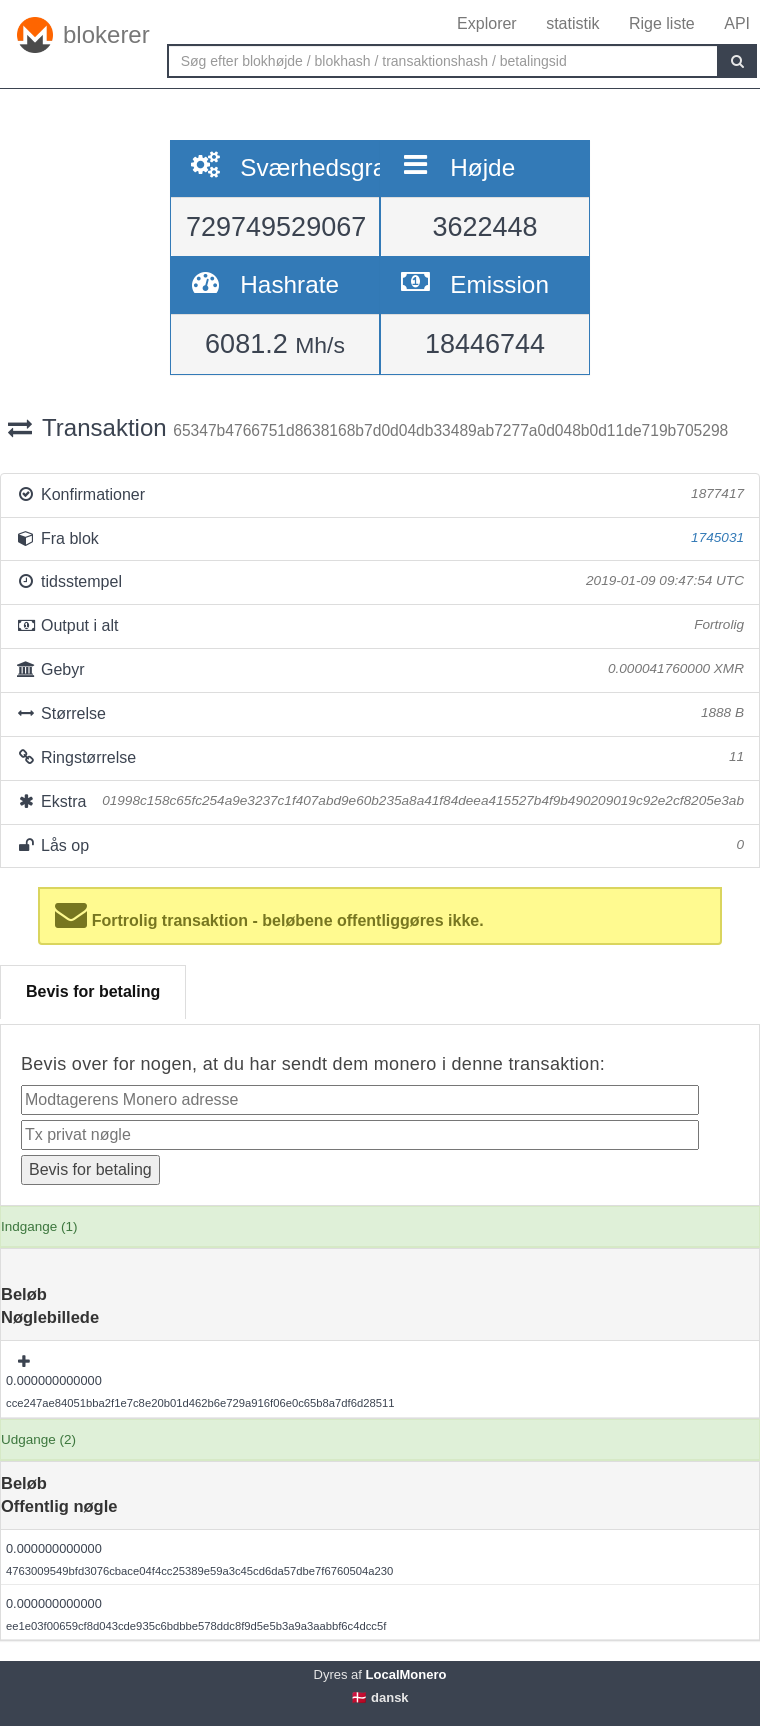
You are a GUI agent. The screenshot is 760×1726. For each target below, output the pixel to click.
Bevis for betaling (93, 991)
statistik (572, 23)
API (737, 23)
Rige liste (662, 23)
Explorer (487, 23)
